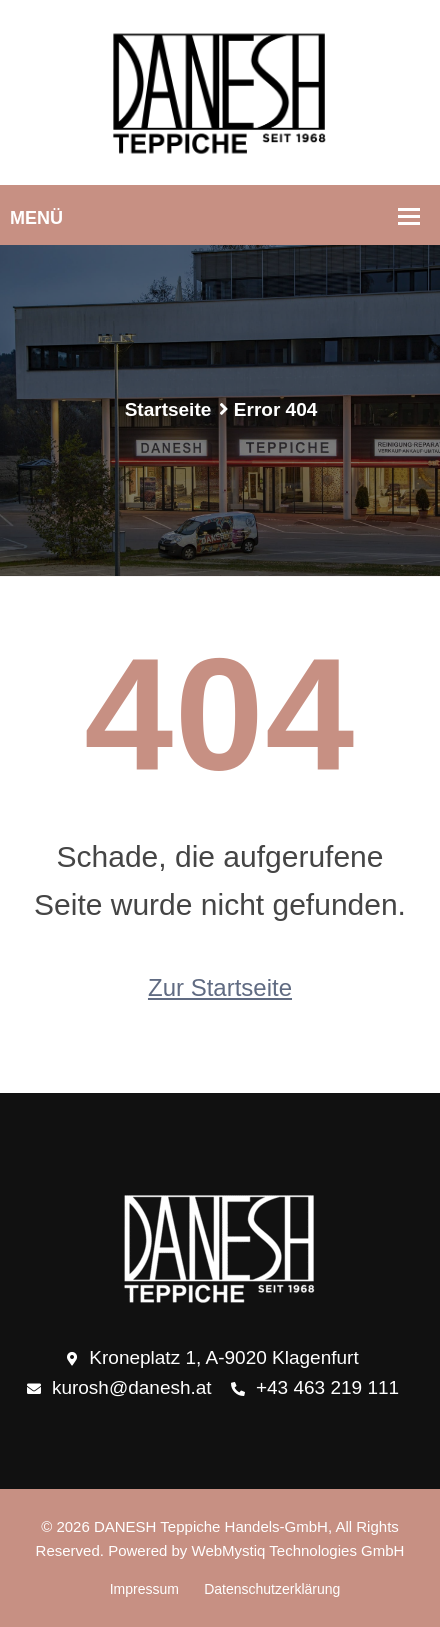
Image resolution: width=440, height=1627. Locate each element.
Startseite (168, 409)
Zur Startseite (220, 987)
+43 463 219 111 (315, 1389)
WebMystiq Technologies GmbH (298, 1550)
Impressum (144, 1589)
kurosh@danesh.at (119, 1389)
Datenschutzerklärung (272, 1589)
